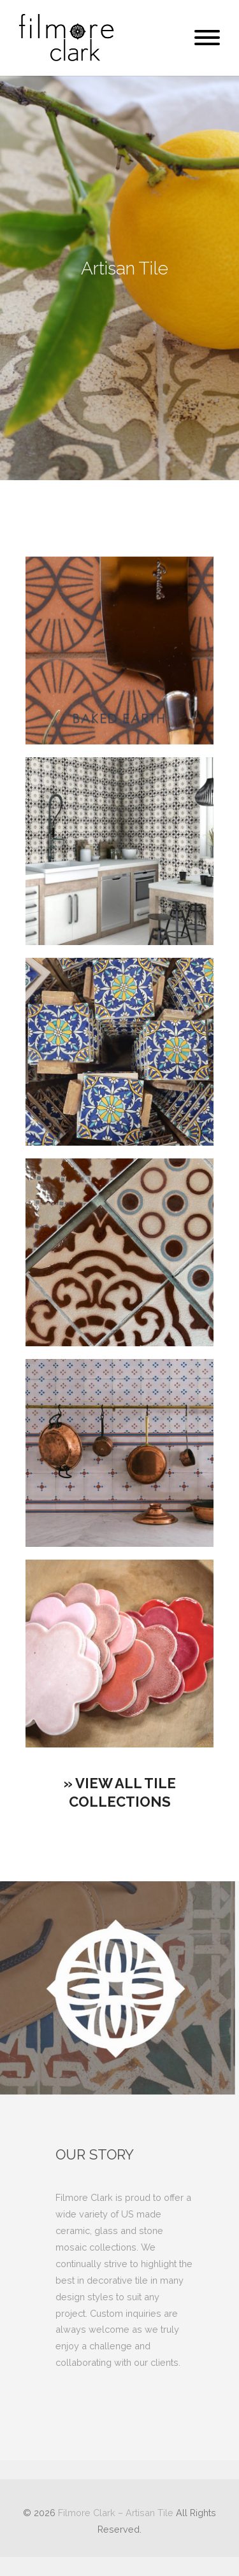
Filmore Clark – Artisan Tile (115, 2512)
